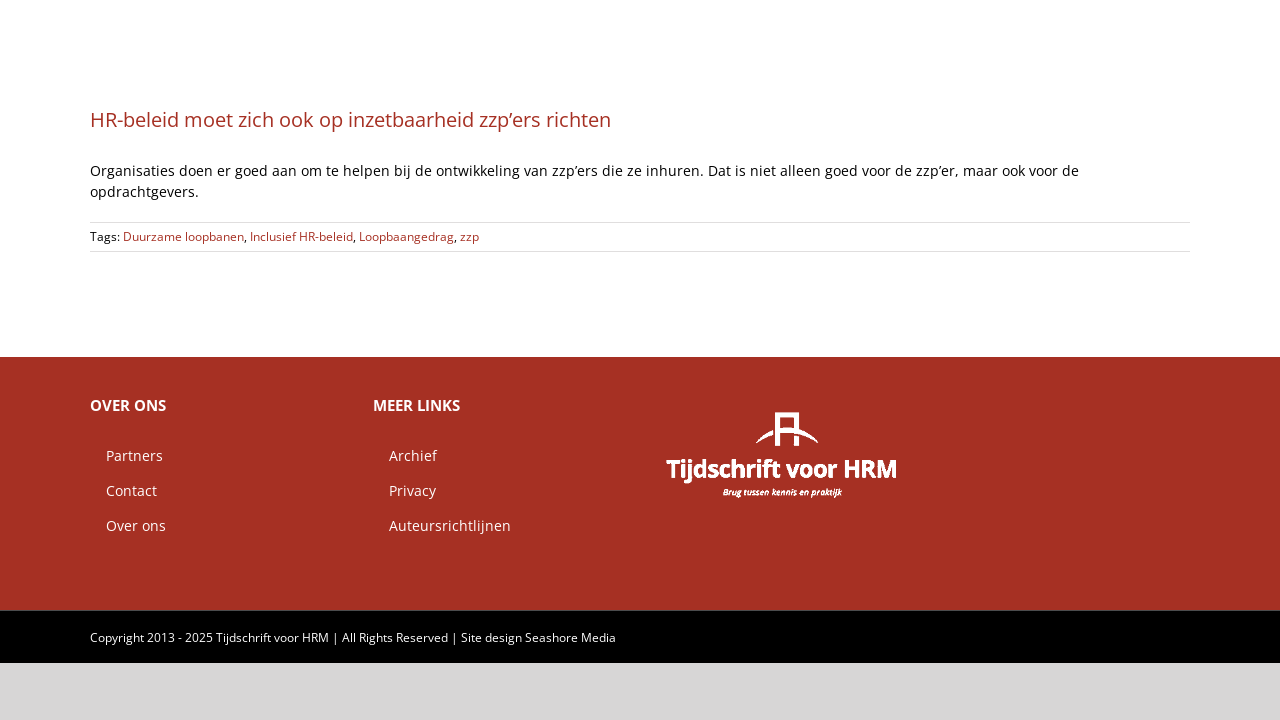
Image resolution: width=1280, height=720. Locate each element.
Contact (123, 490)
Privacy (404, 490)
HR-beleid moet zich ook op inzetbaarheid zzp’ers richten (350, 119)
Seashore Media (570, 637)
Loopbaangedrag (406, 236)
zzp (469, 236)
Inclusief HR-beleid (301, 236)
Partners (126, 455)
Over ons (128, 525)
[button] (1183, 25)
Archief (405, 455)
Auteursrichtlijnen (442, 525)
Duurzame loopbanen (183, 236)
